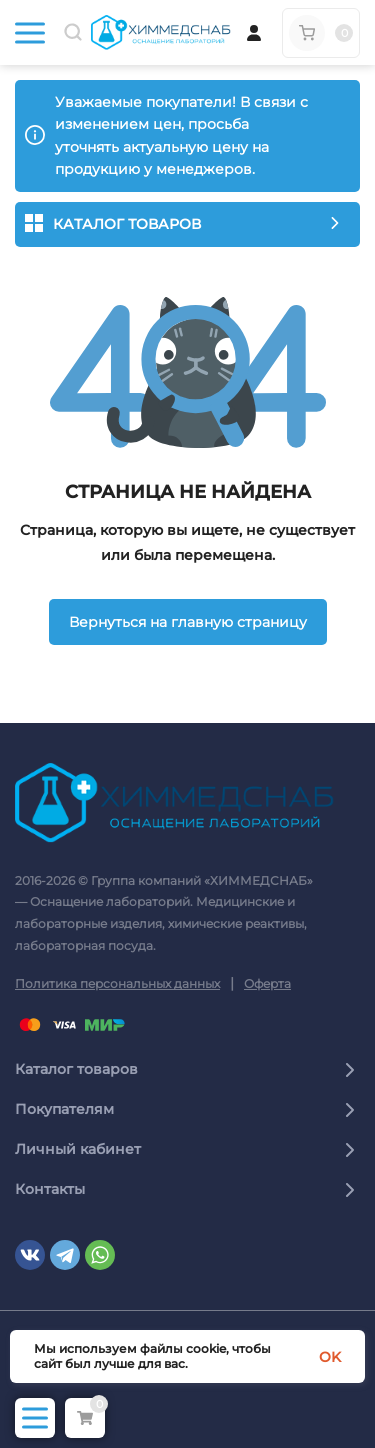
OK (330, 1357)
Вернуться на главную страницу (188, 622)
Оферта (267, 983)
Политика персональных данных (117, 983)
